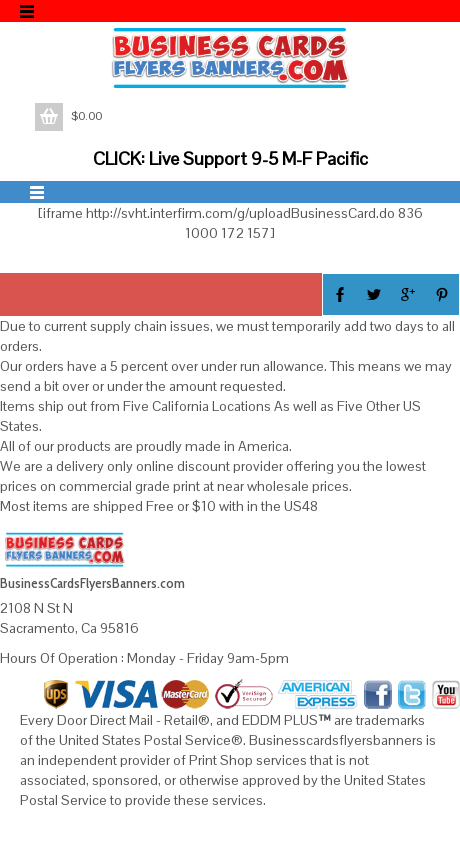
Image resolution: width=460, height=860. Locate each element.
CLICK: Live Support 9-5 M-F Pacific (230, 158)
